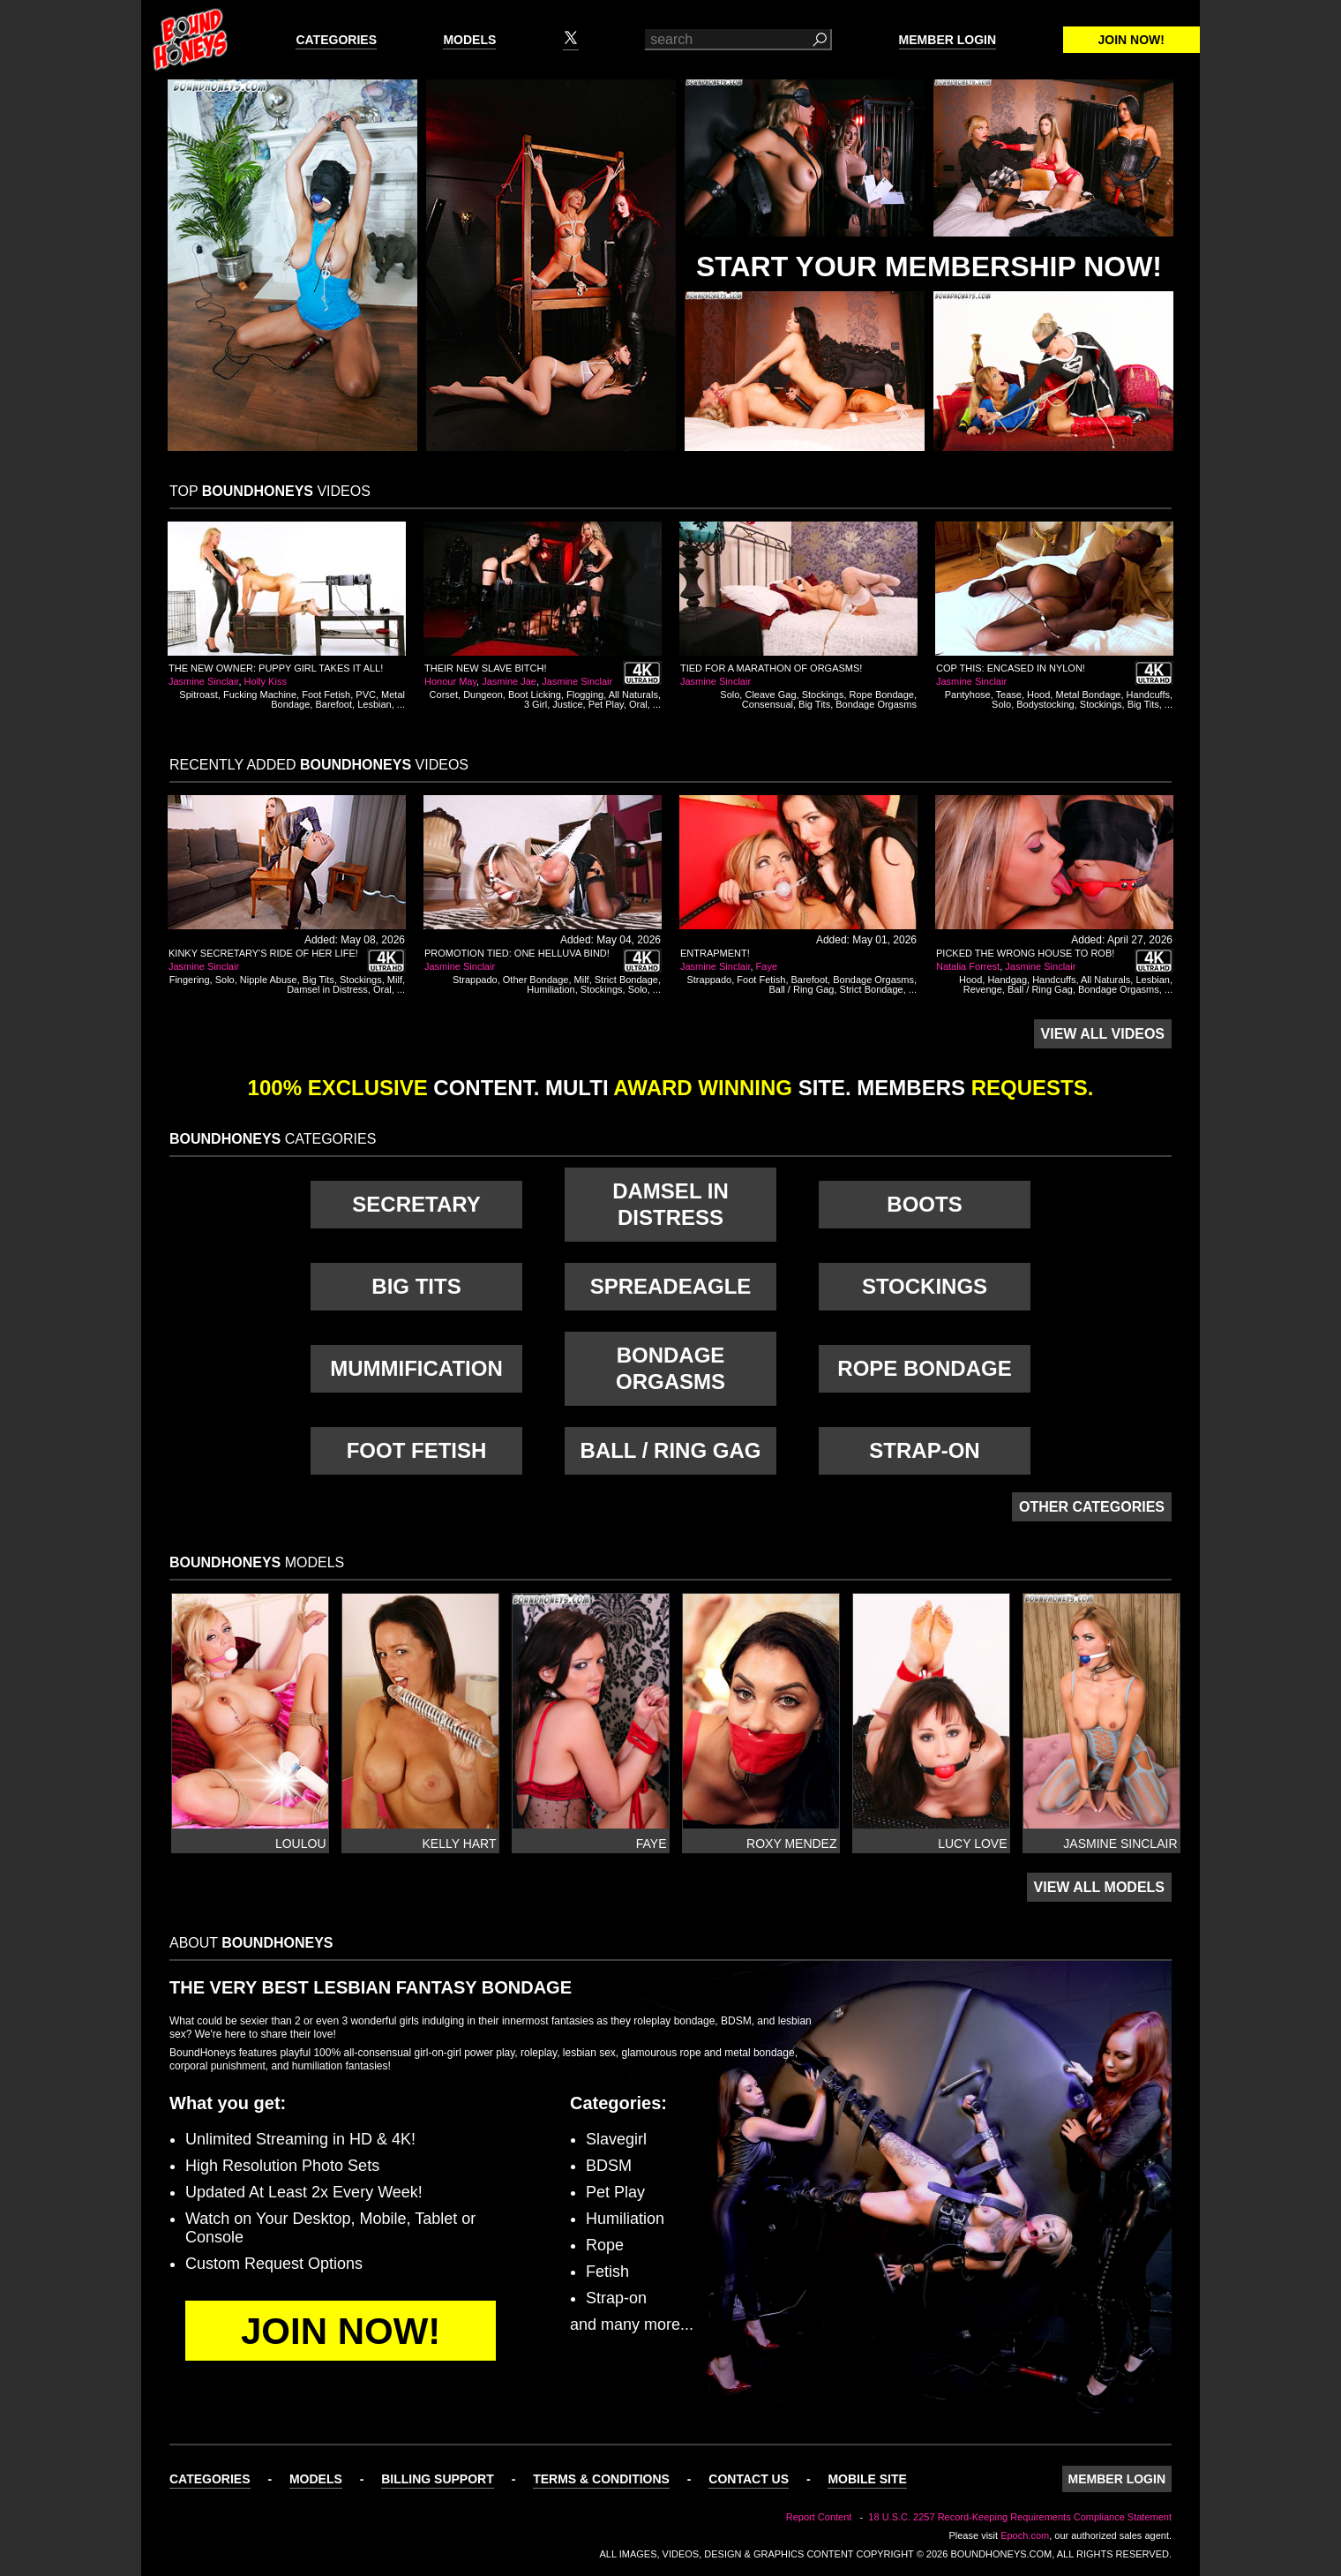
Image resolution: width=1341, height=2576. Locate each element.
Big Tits (814, 704)
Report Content (819, 2517)
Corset (444, 694)
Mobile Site (867, 2479)
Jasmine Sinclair (203, 681)
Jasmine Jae (509, 681)
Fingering (189, 979)
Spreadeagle (671, 1286)
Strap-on (924, 1450)
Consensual (767, 704)
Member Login (947, 40)
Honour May (450, 681)
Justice (567, 704)
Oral (638, 704)
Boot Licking (534, 694)
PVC (366, 694)
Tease (1009, 694)
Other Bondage (536, 979)
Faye (766, 966)
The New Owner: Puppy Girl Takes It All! (276, 668)
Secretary (416, 1204)
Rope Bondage (882, 694)
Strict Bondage (626, 979)
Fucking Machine (259, 694)
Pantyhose (968, 694)
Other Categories (1092, 1506)
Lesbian (374, 704)
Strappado (475, 979)
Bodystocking (1045, 704)
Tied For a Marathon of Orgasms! (771, 668)
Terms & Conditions (601, 2479)
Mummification (416, 1368)
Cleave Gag (770, 694)
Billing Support (437, 2479)
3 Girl (535, 704)
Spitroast (198, 694)
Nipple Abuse (268, 979)
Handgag (1007, 979)
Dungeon (483, 694)
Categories (336, 40)
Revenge (982, 989)
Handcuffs (1148, 694)
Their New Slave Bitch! (485, 668)
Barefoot (333, 704)
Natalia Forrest (968, 966)
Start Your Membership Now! (929, 266)
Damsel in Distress (327, 989)
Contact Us (748, 2479)
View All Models (1099, 1887)
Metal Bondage (1087, 694)
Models (469, 40)
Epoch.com (1024, 2535)
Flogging (584, 694)
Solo (729, 694)
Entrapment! (715, 953)
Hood (1038, 694)
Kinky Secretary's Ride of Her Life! (263, 953)
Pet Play (606, 704)
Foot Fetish (326, 694)
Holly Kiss (265, 681)
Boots (924, 1204)
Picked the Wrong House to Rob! (1025, 953)
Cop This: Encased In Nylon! (1010, 668)
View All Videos (1103, 1033)
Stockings (823, 694)
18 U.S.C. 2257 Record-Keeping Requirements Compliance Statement (1020, 2517)
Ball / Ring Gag (801, 989)
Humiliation (550, 989)
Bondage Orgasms (876, 704)
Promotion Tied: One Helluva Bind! (517, 953)
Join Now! (1131, 40)
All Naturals (633, 694)
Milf (394, 979)
